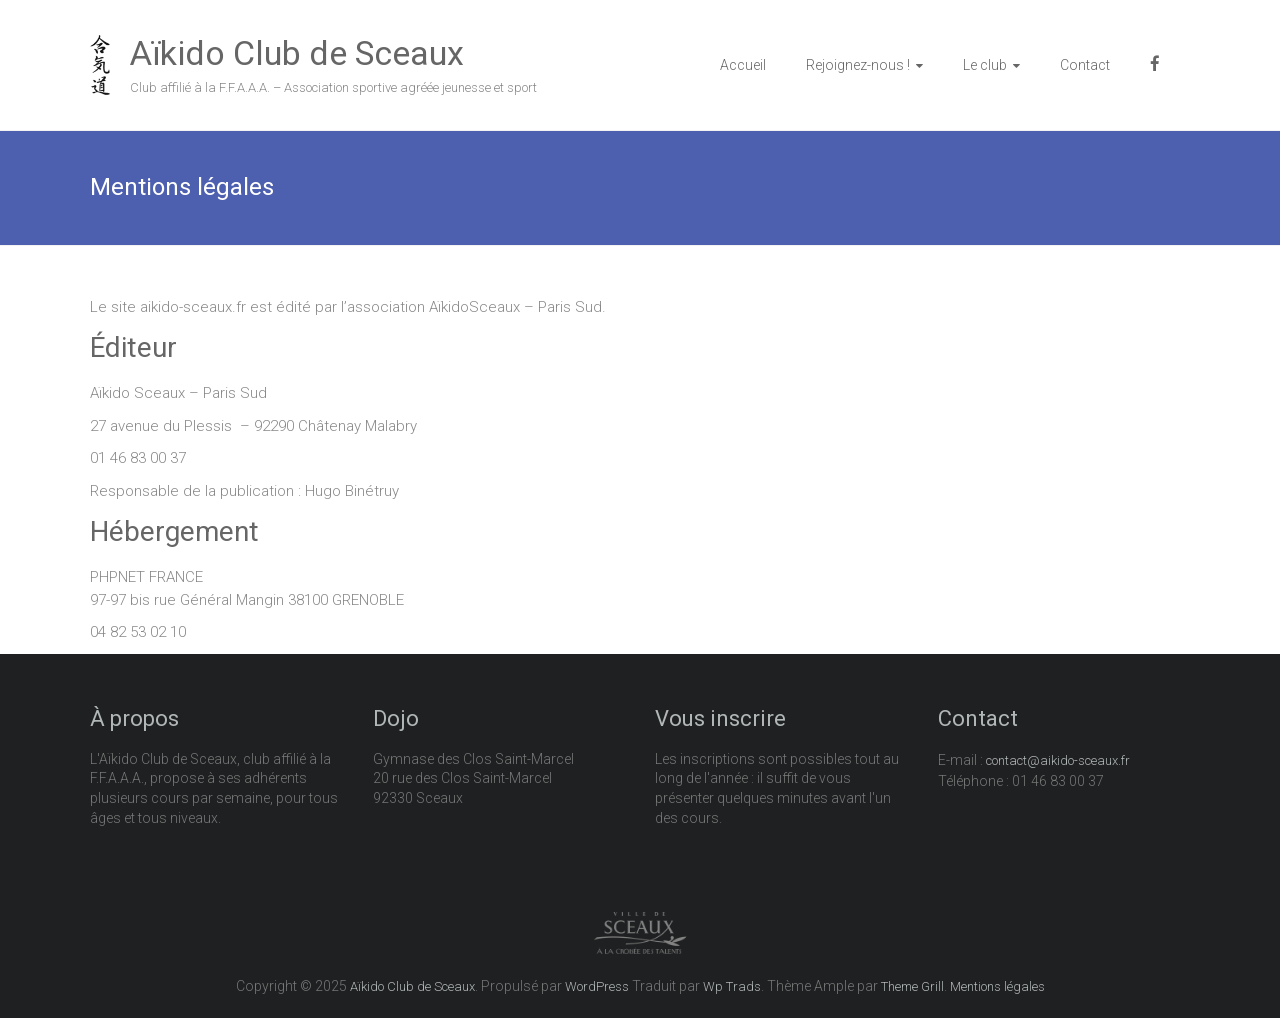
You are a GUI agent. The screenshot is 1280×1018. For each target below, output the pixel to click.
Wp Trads (732, 986)
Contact (1085, 65)
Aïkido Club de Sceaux (297, 53)
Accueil (743, 65)
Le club (985, 65)
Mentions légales (997, 986)
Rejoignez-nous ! (858, 65)
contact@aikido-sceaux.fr (1058, 760)
